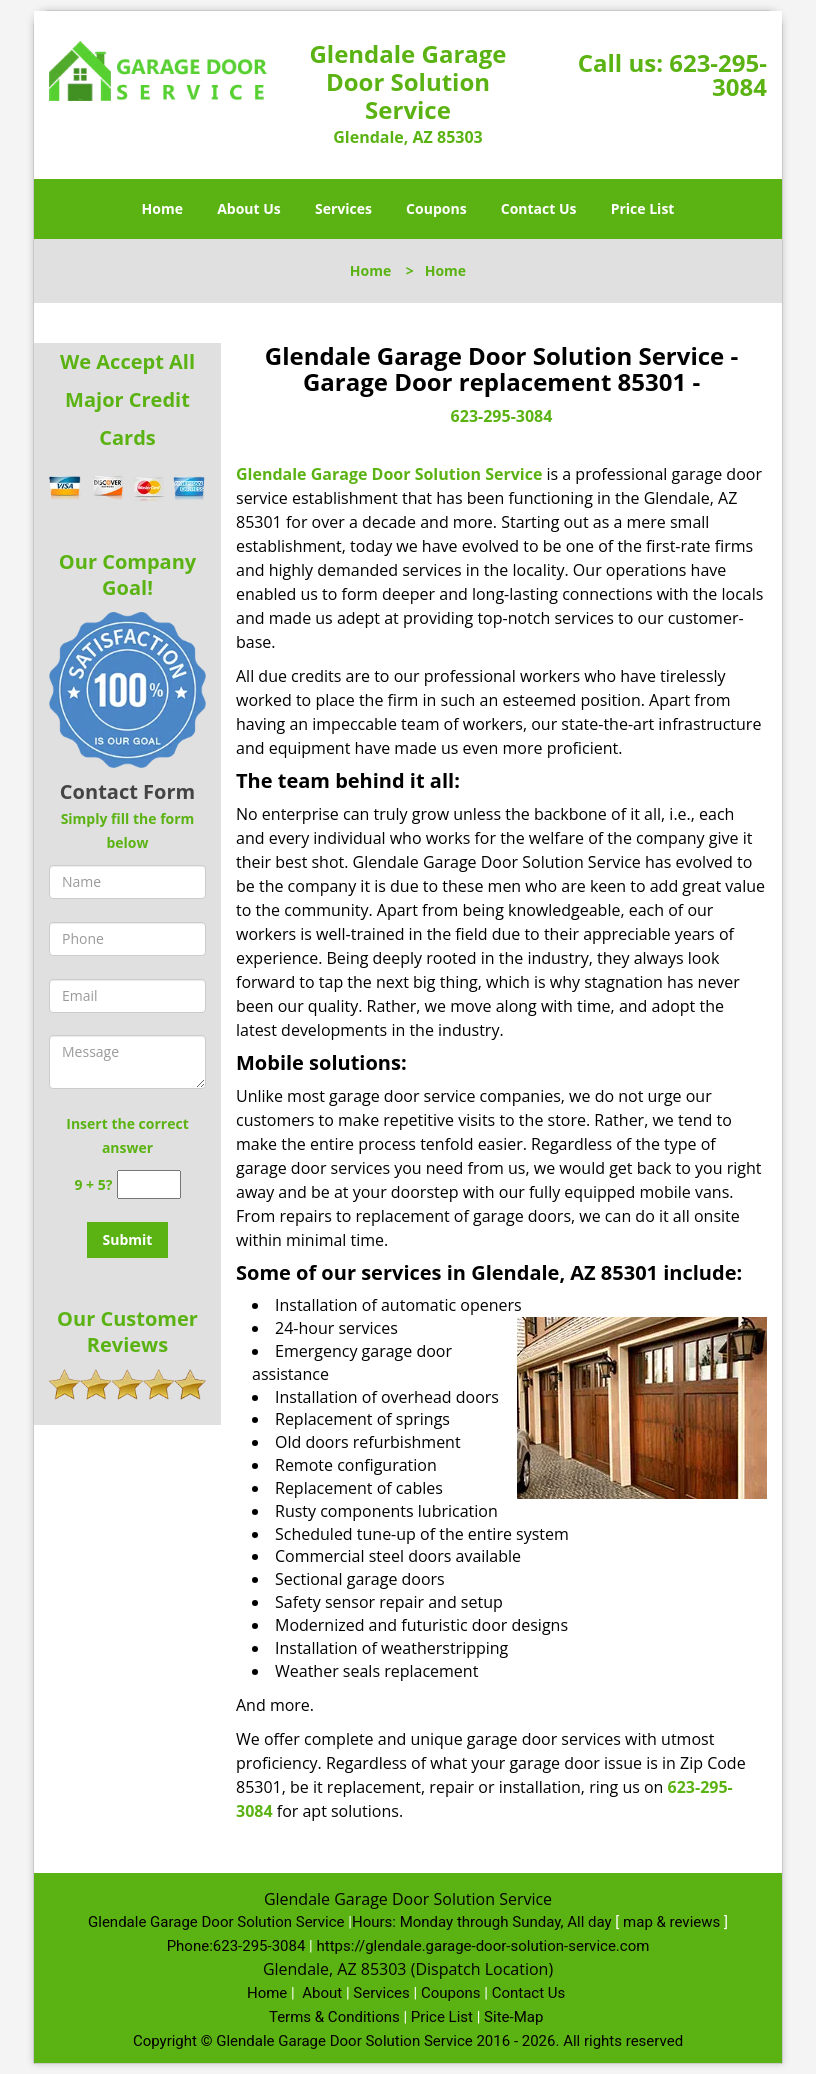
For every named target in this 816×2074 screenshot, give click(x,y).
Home (162, 208)
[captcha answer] (149, 1184)
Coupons (436, 208)
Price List (643, 208)
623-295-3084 (718, 74)
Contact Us (539, 208)
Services (343, 208)
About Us (249, 208)
